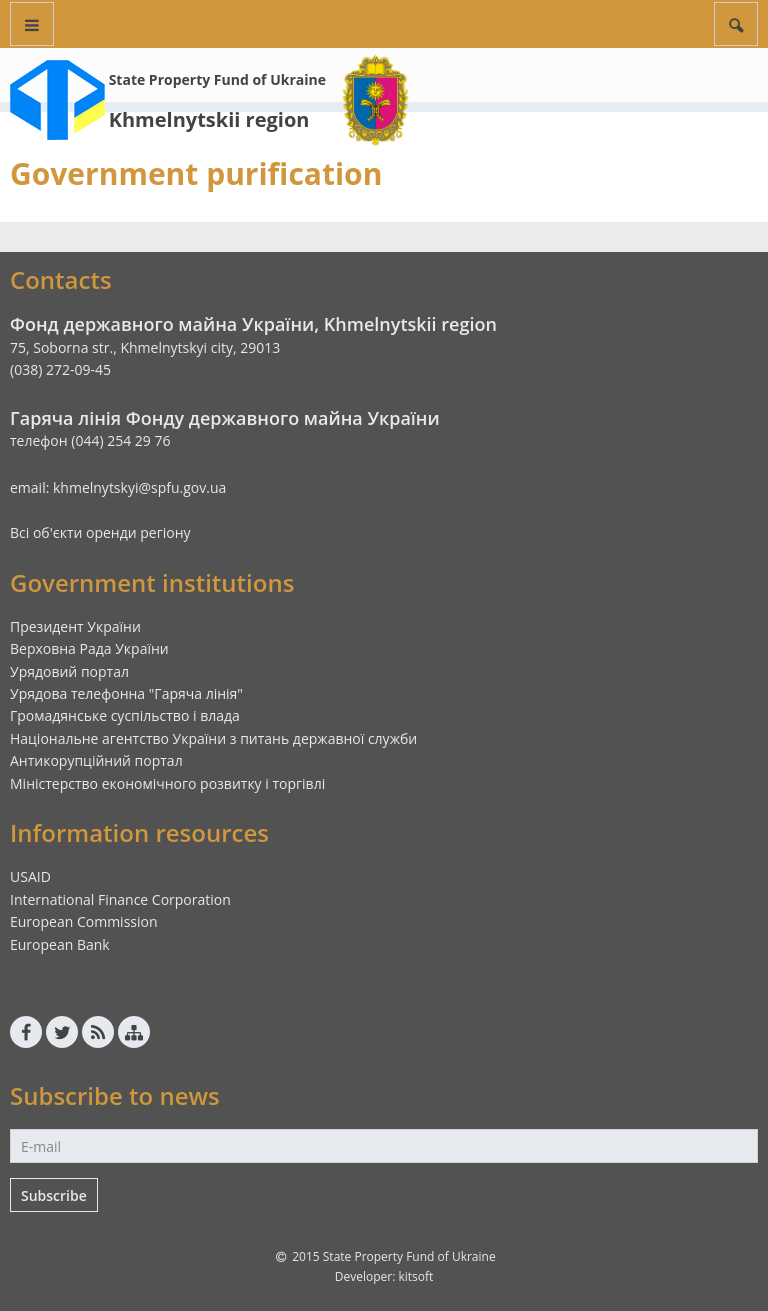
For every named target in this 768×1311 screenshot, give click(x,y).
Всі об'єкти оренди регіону (100, 532)
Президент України (75, 626)
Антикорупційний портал (96, 760)
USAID (30, 876)
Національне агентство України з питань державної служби (213, 738)
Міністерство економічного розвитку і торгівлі (167, 783)
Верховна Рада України (89, 648)
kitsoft (415, 1276)
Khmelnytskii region (209, 119)
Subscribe (54, 1195)
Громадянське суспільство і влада (125, 715)
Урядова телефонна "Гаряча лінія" (126, 693)
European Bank (60, 944)
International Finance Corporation (120, 899)
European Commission (84, 921)
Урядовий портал (69, 671)
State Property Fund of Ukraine (217, 79)
